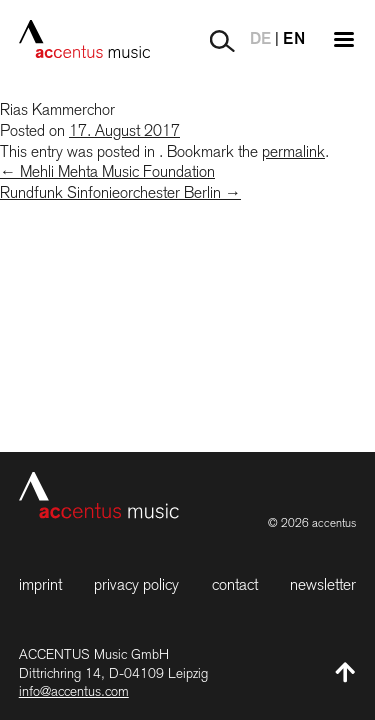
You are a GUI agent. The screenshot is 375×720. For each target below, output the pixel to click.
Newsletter (323, 584)
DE (260, 40)
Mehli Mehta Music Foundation (107, 171)
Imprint (40, 584)
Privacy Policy (136, 584)
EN (294, 40)
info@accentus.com (74, 691)
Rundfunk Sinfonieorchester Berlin (120, 192)
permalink (293, 151)
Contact (235, 584)
